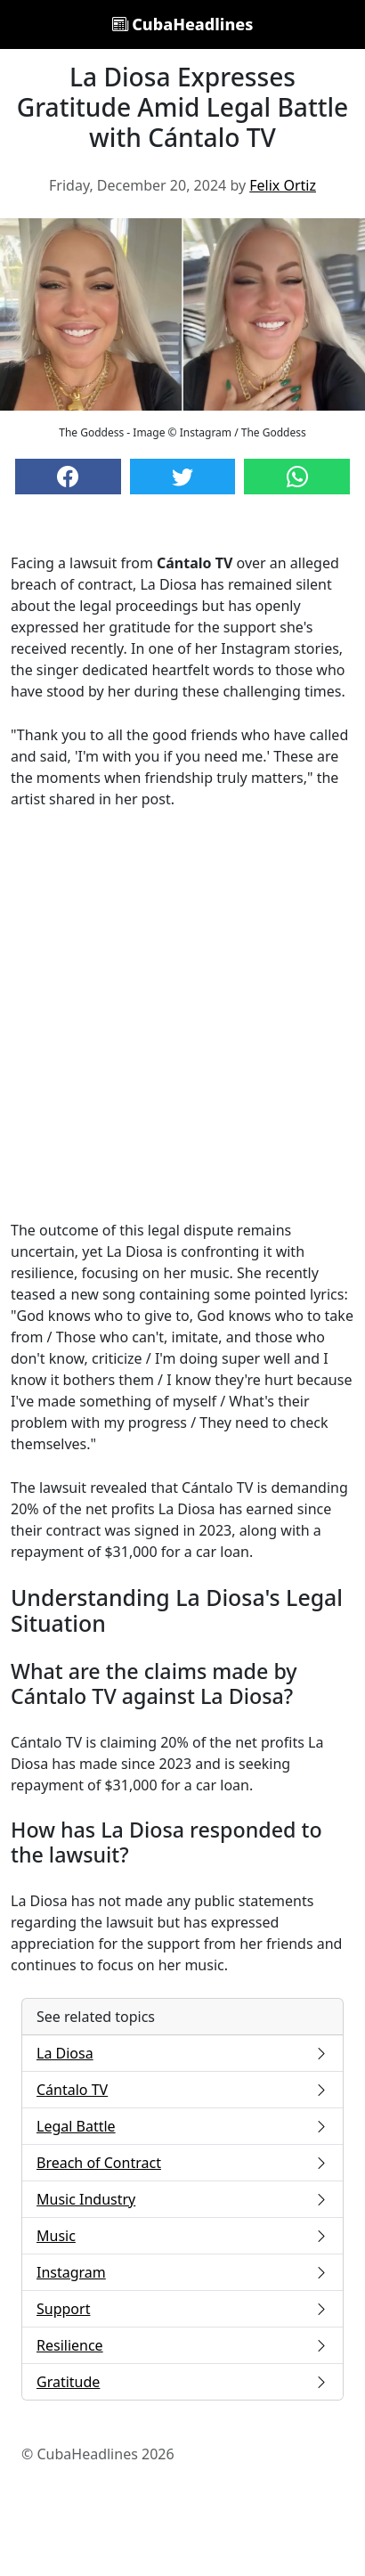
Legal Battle (182, 2126)
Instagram (182, 2272)
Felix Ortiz (282, 185)
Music (182, 2235)
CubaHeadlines (183, 24)
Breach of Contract (182, 2162)
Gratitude (182, 2382)
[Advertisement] (182, 1014)
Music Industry (182, 2199)
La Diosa (182, 2053)
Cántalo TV (182, 2089)
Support (182, 2308)
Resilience (182, 2345)
